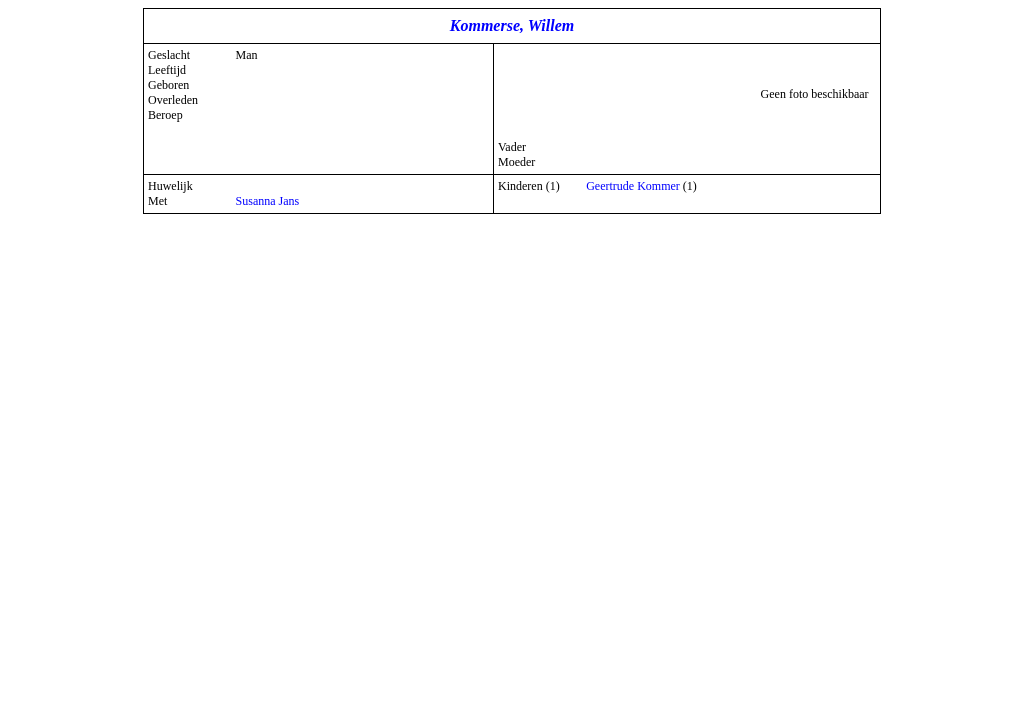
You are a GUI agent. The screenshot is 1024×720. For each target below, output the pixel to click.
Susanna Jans (268, 201)
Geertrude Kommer (633, 186)
